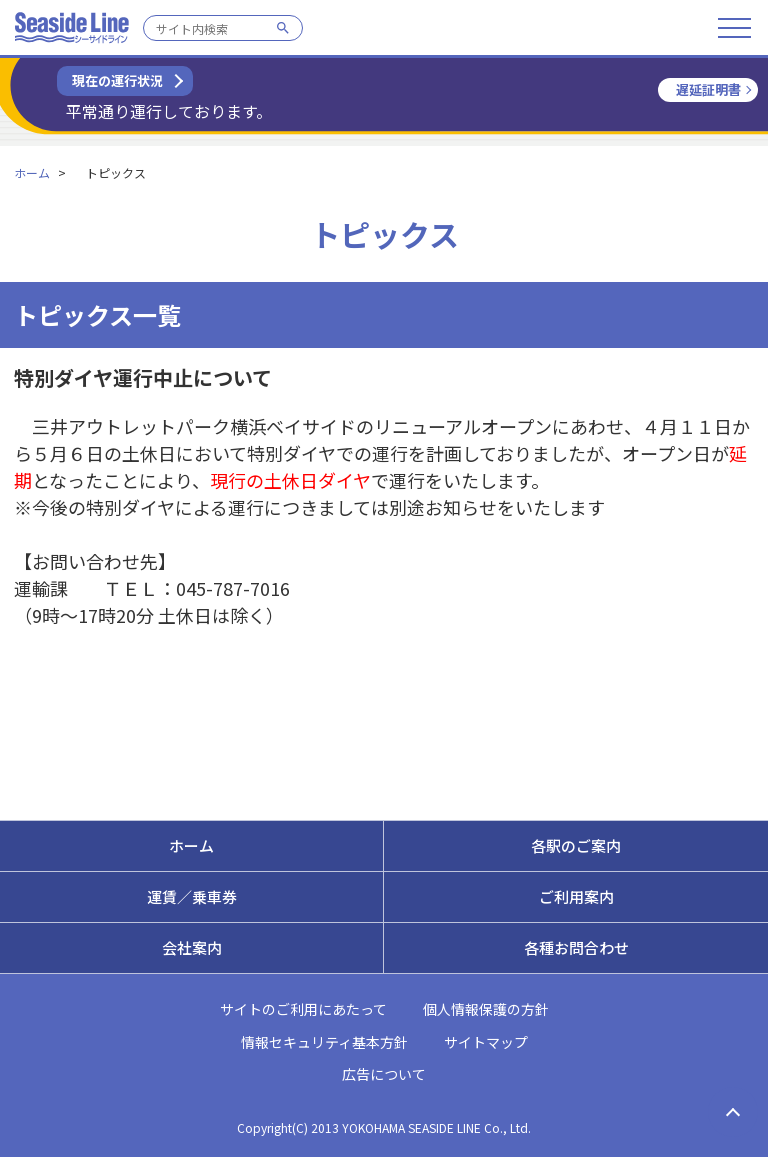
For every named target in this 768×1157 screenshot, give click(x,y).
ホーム (32, 172)
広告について (384, 1074)
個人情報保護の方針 (486, 1009)
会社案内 (192, 947)
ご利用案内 (576, 896)
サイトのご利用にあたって (303, 1009)
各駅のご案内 (576, 845)
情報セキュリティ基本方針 (324, 1042)
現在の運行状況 (117, 80)
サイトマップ (486, 1042)
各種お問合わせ (576, 947)
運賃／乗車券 (192, 896)
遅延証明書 (708, 89)
